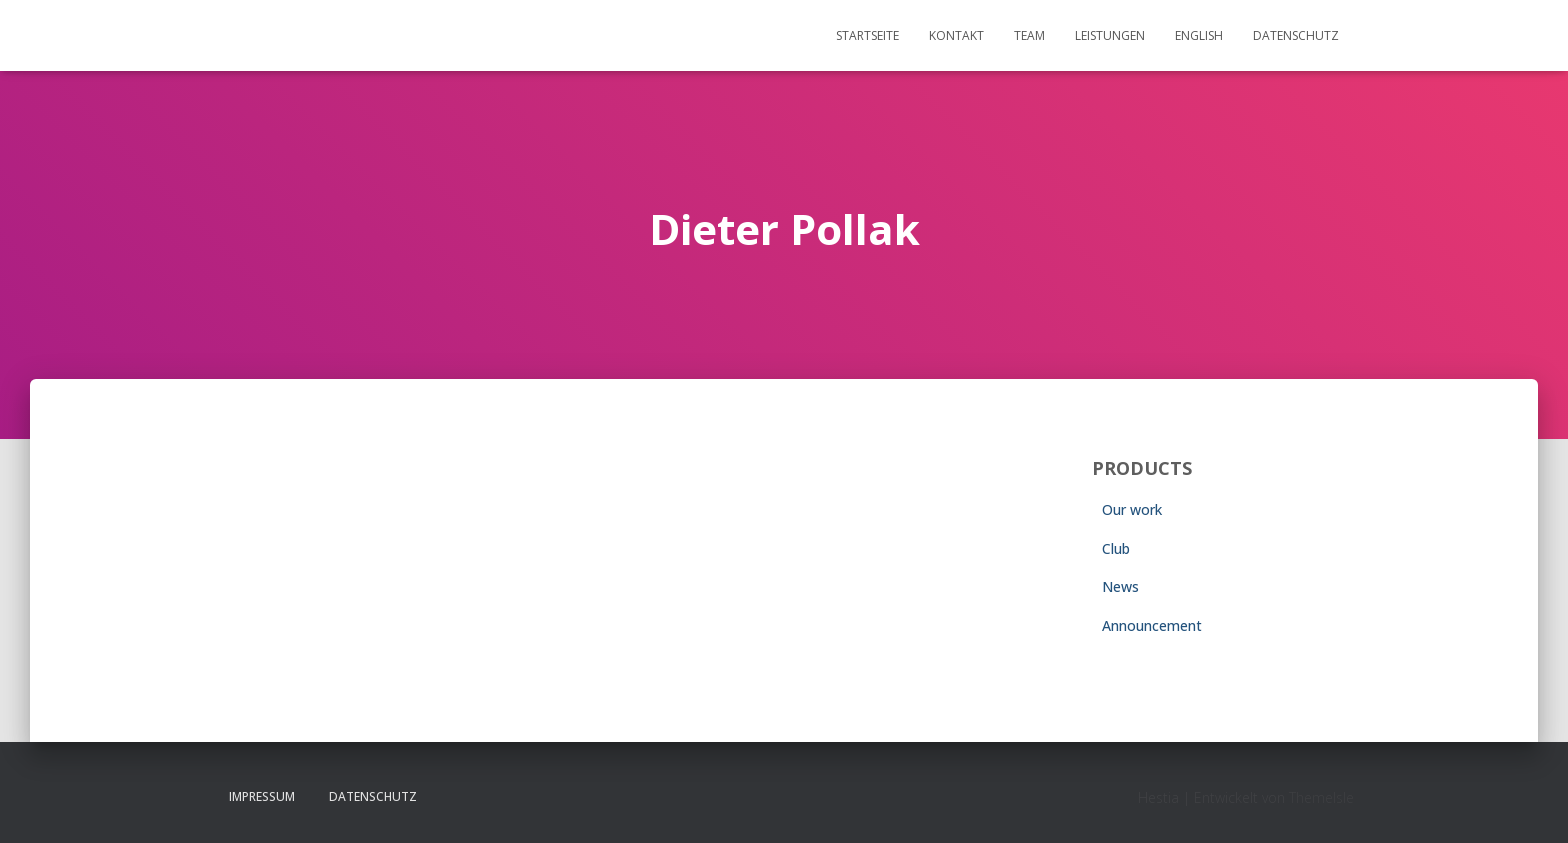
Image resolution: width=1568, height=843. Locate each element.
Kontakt (956, 35)
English (1199, 35)
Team (1029, 35)
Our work (1132, 509)
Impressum (262, 796)
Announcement (1152, 625)
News (1120, 586)
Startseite (867, 35)
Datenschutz (1296, 35)
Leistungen (1110, 35)
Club (1116, 548)
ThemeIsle (1321, 797)
